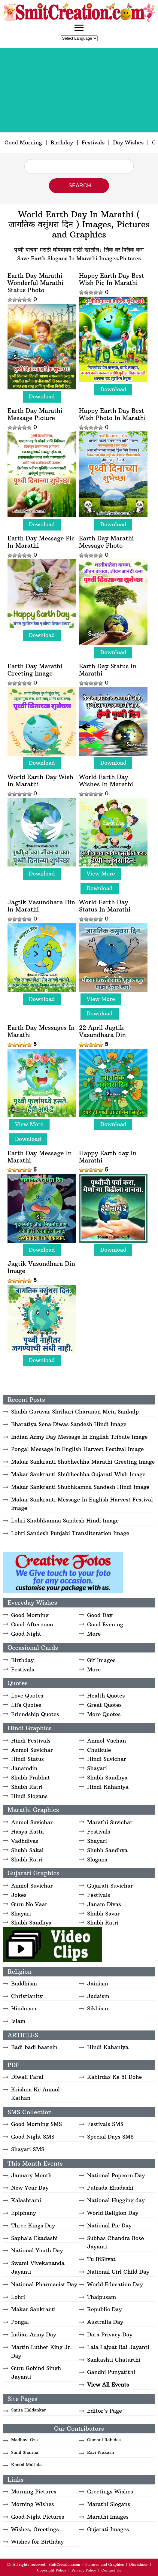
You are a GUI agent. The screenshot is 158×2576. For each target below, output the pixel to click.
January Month (31, 2175)
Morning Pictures (33, 2491)
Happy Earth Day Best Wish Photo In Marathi (112, 414)
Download (42, 396)
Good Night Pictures (37, 2516)
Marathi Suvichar (109, 1822)
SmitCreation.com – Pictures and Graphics (86, 2564)
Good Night (26, 1633)
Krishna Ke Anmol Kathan (35, 2094)
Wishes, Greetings (35, 2529)
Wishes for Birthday (37, 2541)
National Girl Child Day (118, 2271)
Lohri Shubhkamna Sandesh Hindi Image (65, 1520)
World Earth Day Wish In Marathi (40, 780)
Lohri (18, 2296)
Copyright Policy (51, 2570)
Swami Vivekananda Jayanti (37, 2267)
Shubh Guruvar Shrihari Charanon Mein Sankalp (75, 1411)
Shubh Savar (103, 1913)
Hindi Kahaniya (108, 1786)
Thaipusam (101, 2296)
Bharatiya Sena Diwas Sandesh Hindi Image (68, 1424)
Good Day (99, 1615)
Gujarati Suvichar (110, 1885)
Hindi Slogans (29, 1796)
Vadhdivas (24, 1840)
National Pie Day (109, 2225)
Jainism (97, 1983)
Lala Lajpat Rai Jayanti (118, 2347)
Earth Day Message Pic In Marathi (41, 542)
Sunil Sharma (24, 2452)
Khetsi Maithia (26, 2464)
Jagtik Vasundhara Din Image (41, 1267)
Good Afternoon (32, 1624)
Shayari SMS (27, 2149)
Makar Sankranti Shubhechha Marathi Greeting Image (83, 1461)
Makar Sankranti (33, 2309)
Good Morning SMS (36, 2124)
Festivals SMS (105, 2124)
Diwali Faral (27, 2076)
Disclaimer (138, 2564)
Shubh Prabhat (30, 1777)
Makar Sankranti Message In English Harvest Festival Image (82, 1504)
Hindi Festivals (30, 1740)
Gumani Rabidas (104, 2439)
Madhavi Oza (24, 2439)
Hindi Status (27, 1758)
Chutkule (99, 1749)
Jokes (18, 1894)
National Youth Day (37, 2250)
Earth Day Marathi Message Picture (35, 414)
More (94, 1633)
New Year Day (30, 2187)
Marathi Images (108, 2516)
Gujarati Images (108, 2529)
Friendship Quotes (35, 1714)
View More (101, 873)
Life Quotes (26, 1704)
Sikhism (97, 2008)
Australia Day (105, 2321)
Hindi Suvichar (106, 1758)
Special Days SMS (110, 2136)
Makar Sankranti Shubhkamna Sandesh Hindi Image (80, 1486)
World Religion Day (112, 2212)
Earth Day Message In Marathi (40, 1157)
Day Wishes (128, 142)
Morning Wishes (32, 2504)
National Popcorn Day (116, 2175)
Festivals (93, 142)
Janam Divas (104, 1904)
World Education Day (115, 2284)
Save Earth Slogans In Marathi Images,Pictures (79, 258)
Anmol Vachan (106, 1740)
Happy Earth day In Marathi (108, 1157)
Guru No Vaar (29, 1904)
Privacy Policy (83, 2570)
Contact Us (111, 2570)
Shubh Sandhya (107, 1777)
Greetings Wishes (110, 2491)
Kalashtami (26, 2200)
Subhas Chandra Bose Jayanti (115, 2242)
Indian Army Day (33, 2334)
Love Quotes (27, 1695)
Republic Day (104, 2309)
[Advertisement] (79, 90)
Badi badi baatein (34, 2047)
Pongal (20, 2321)
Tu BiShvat (101, 2259)
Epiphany (23, 2212)
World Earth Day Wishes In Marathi (106, 780)
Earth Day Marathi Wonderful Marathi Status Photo (36, 283)
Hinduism (23, 2008)
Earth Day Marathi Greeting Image (35, 670)
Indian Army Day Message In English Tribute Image (79, 1436)
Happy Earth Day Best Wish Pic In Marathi (111, 279)
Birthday (61, 142)
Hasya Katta (27, 1831)
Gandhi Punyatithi (111, 2372)
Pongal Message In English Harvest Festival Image (77, 1449)
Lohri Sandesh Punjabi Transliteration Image (70, 1533)
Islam (18, 2021)
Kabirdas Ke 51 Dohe (114, 2076)
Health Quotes (106, 1695)
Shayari (97, 1768)
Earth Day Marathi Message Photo (106, 542)
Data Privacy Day (109, 2334)
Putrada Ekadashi (110, 2187)
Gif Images (101, 1660)
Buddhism (24, 1983)
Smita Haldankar (28, 2410)
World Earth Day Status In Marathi (105, 906)
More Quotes (103, 1714)
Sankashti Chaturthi (113, 2359)
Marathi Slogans (108, 2504)
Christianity (27, 1996)
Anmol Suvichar (32, 1749)
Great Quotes (104, 1704)
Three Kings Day (33, 2225)
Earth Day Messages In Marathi (41, 1031)
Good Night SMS (32, 2136)
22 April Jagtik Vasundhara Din (102, 1031)
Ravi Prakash (100, 2452)
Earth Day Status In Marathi (107, 670)
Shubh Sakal (27, 1850)
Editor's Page (104, 2410)
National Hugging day (116, 2200)
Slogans (97, 1859)
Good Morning (23, 142)
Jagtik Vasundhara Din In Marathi (41, 906)
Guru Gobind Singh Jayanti (36, 2372)
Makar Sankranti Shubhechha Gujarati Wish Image (78, 1474)
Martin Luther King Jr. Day (41, 2351)
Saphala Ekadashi (34, 2238)
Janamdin (24, 1768)
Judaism (98, 1996)
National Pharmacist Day (44, 2284)
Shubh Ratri (27, 1786)
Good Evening (105, 1624)
